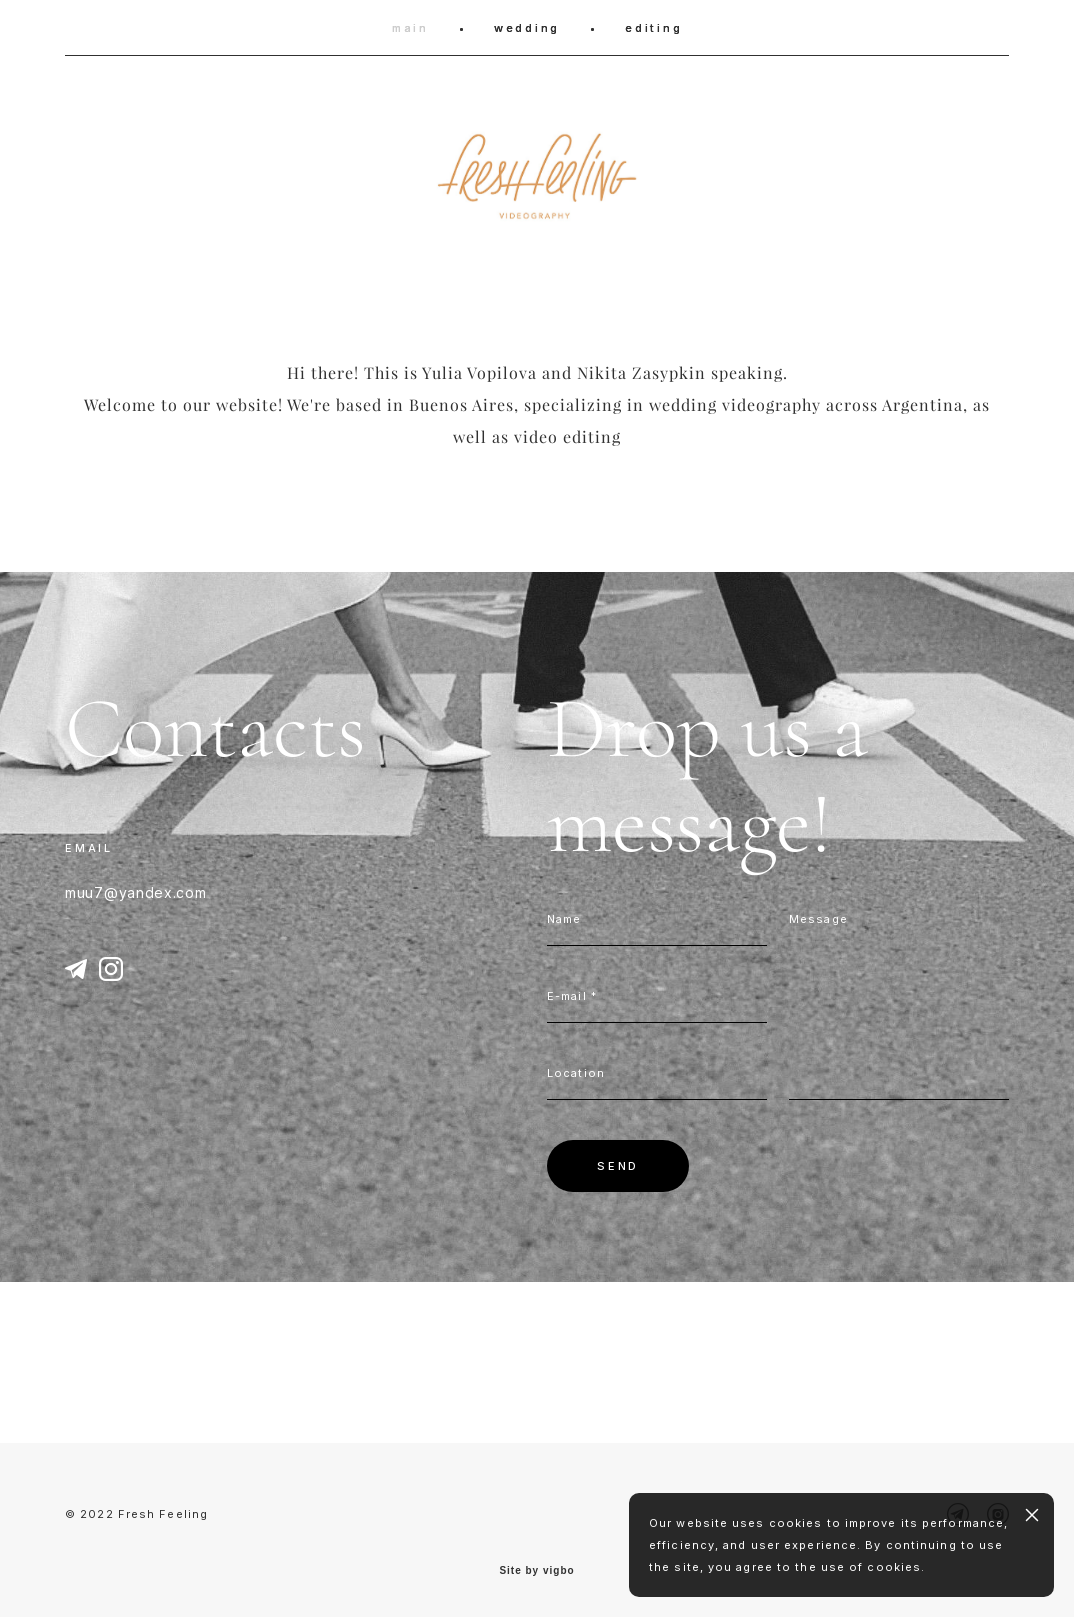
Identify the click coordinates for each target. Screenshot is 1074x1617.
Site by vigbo (536, 1571)
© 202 (85, 1514)
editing (653, 28)
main (410, 28)
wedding (527, 28)
